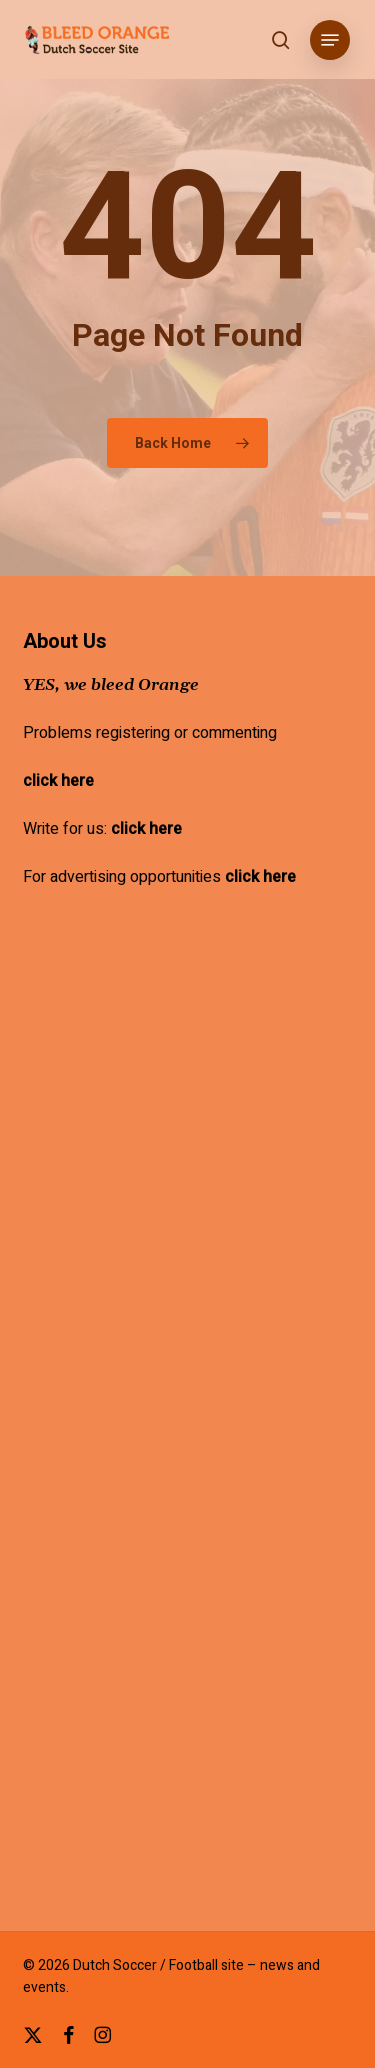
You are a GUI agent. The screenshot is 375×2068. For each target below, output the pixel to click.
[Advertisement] (187, 1214)
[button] (330, 40)
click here (58, 781)
